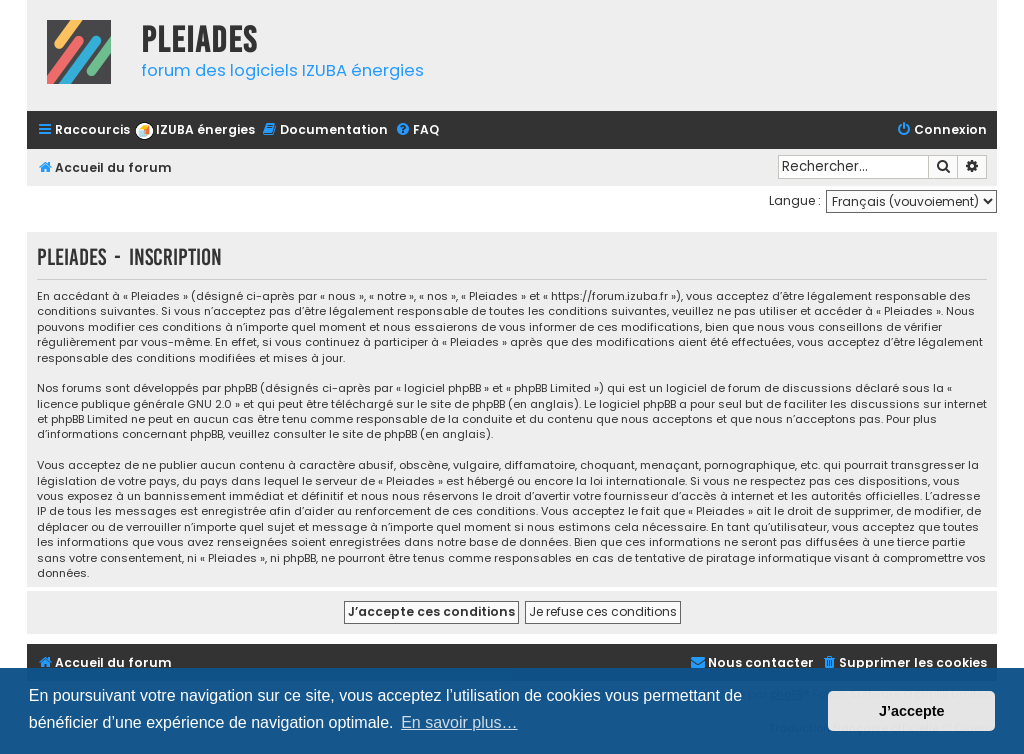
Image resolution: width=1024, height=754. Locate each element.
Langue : (795, 200)
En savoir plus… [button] (459, 722)
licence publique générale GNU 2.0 (134, 404)
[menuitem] (195, 130)
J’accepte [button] (912, 711)
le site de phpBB (461, 404)
